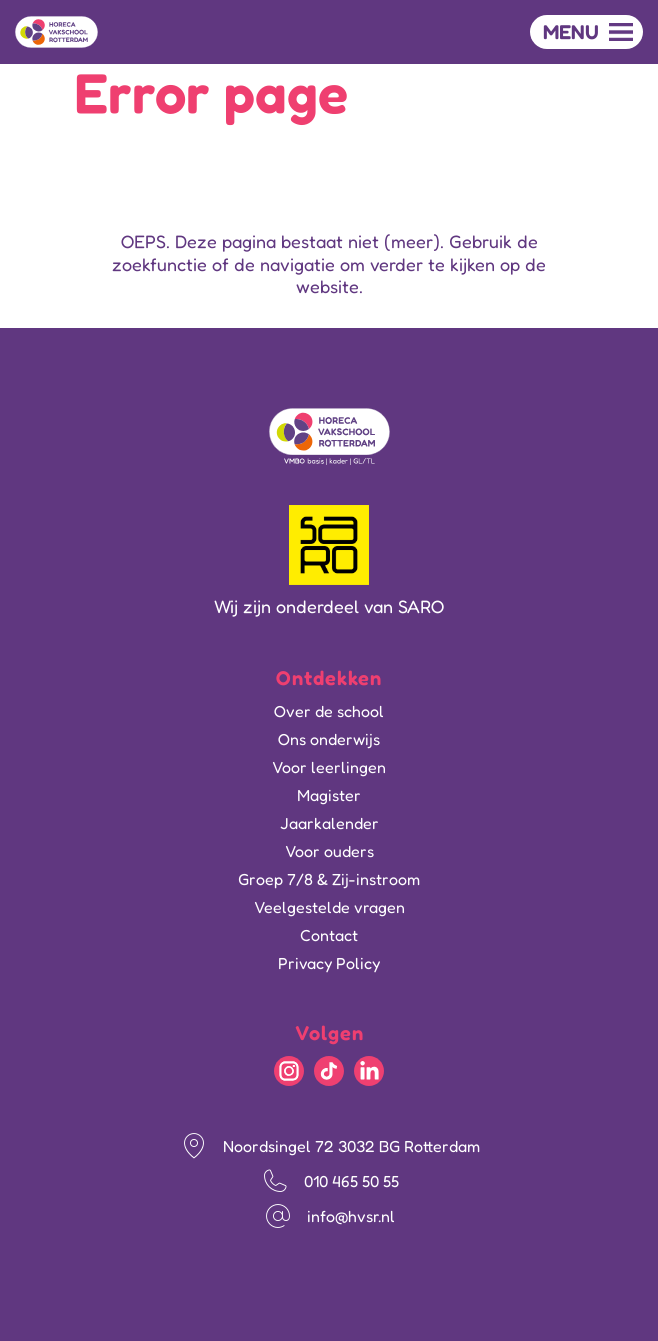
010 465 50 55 (351, 1181)
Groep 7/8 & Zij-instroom (329, 879)
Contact (329, 935)
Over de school (329, 711)
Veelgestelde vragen (329, 907)
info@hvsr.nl (351, 1216)
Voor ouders (329, 851)
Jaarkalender (329, 823)
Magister (329, 795)
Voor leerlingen (329, 767)
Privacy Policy (329, 963)
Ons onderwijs (329, 739)
